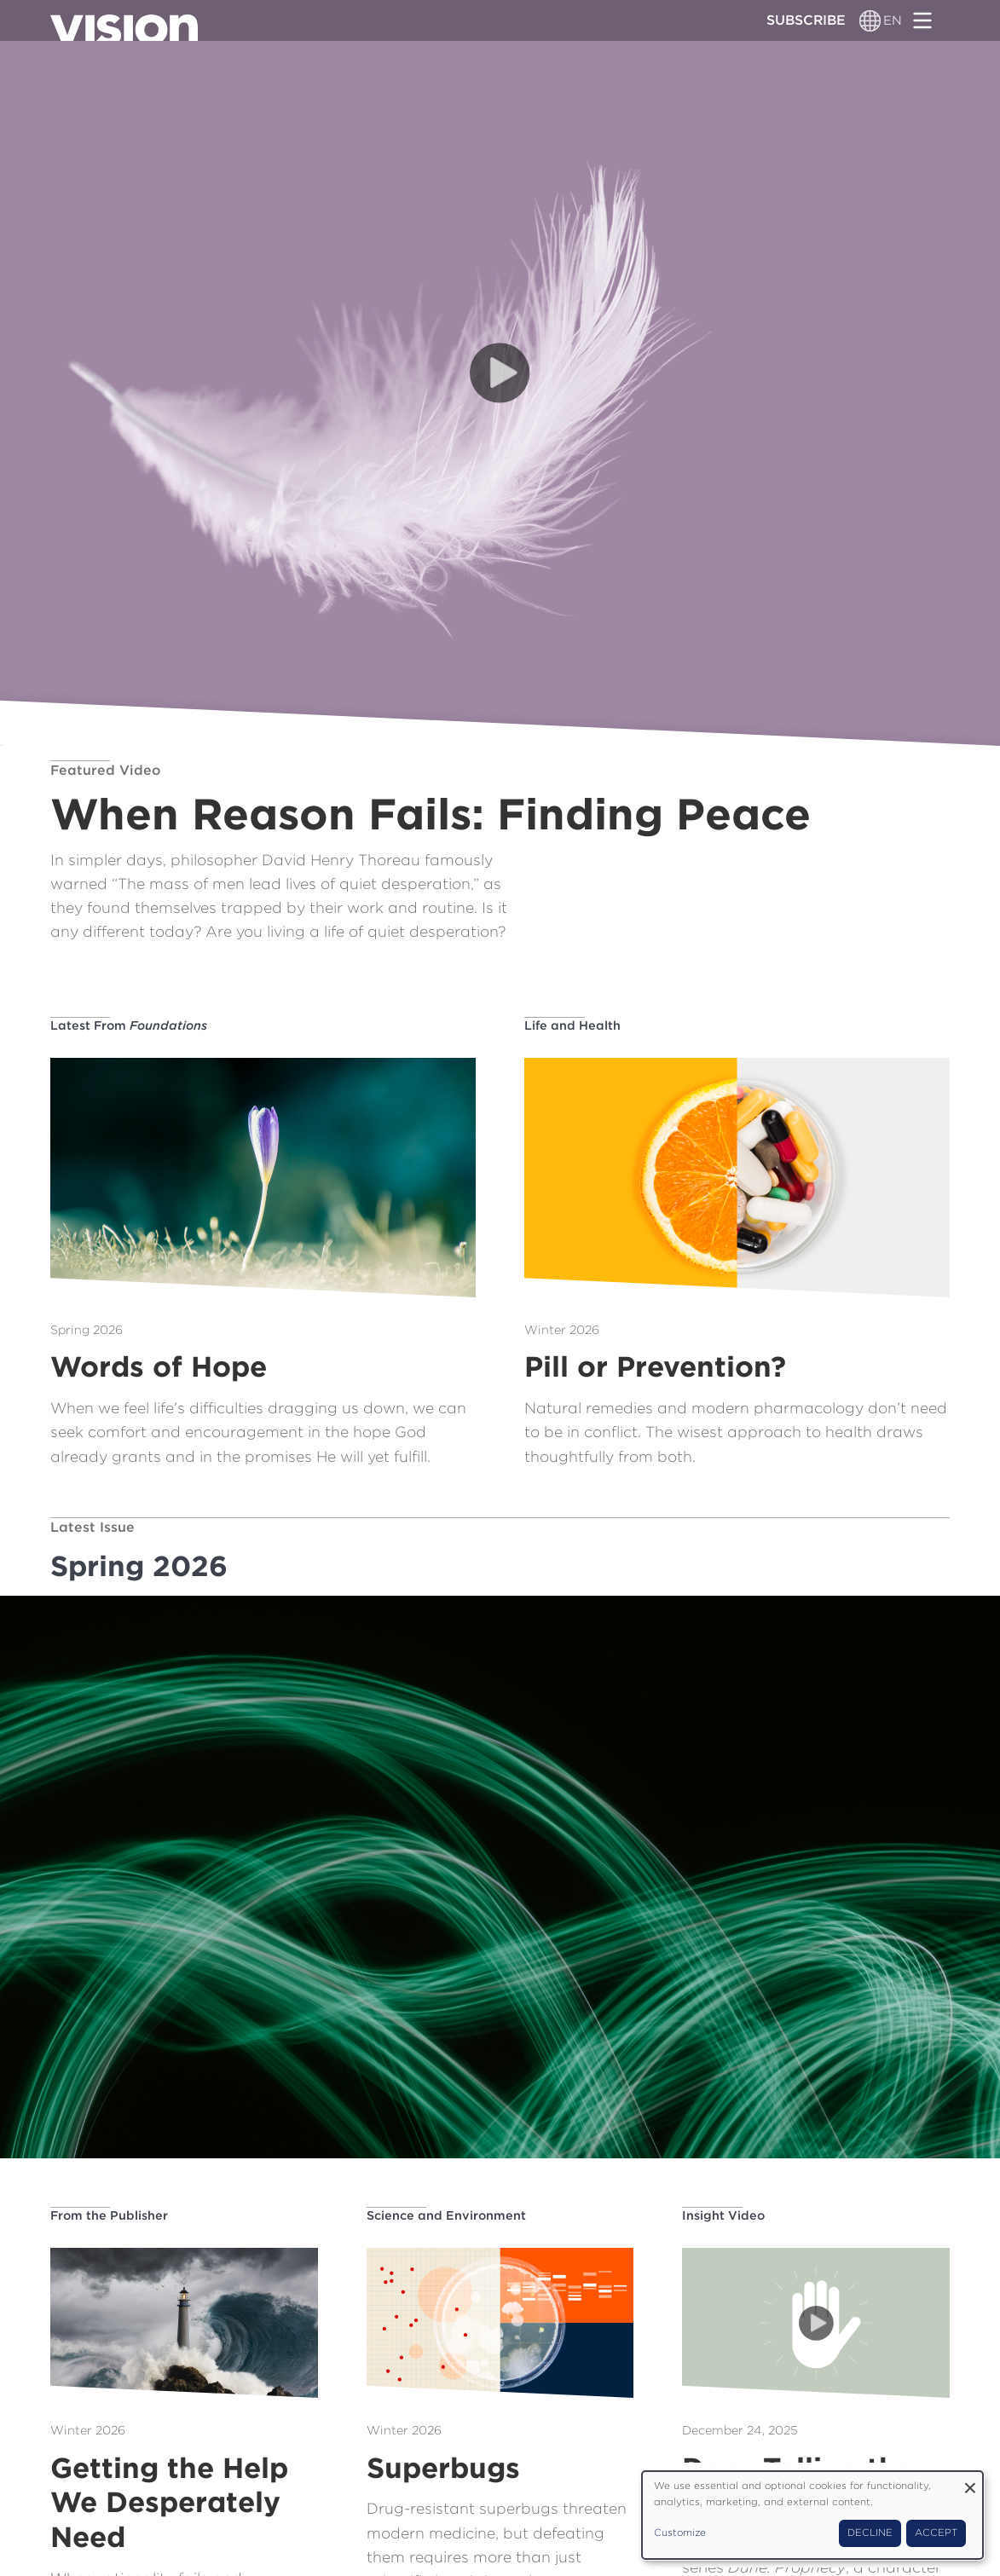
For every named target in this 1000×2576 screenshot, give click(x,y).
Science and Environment (446, 2215)
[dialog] (812, 2515)
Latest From (128, 1025)
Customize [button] (680, 2532)
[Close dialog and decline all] (970, 2481)
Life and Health (572, 1025)
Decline (870, 2532)
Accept (936, 2532)
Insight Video (723, 2215)
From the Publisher (109, 2215)
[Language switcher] (871, 20)
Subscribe (806, 20)
